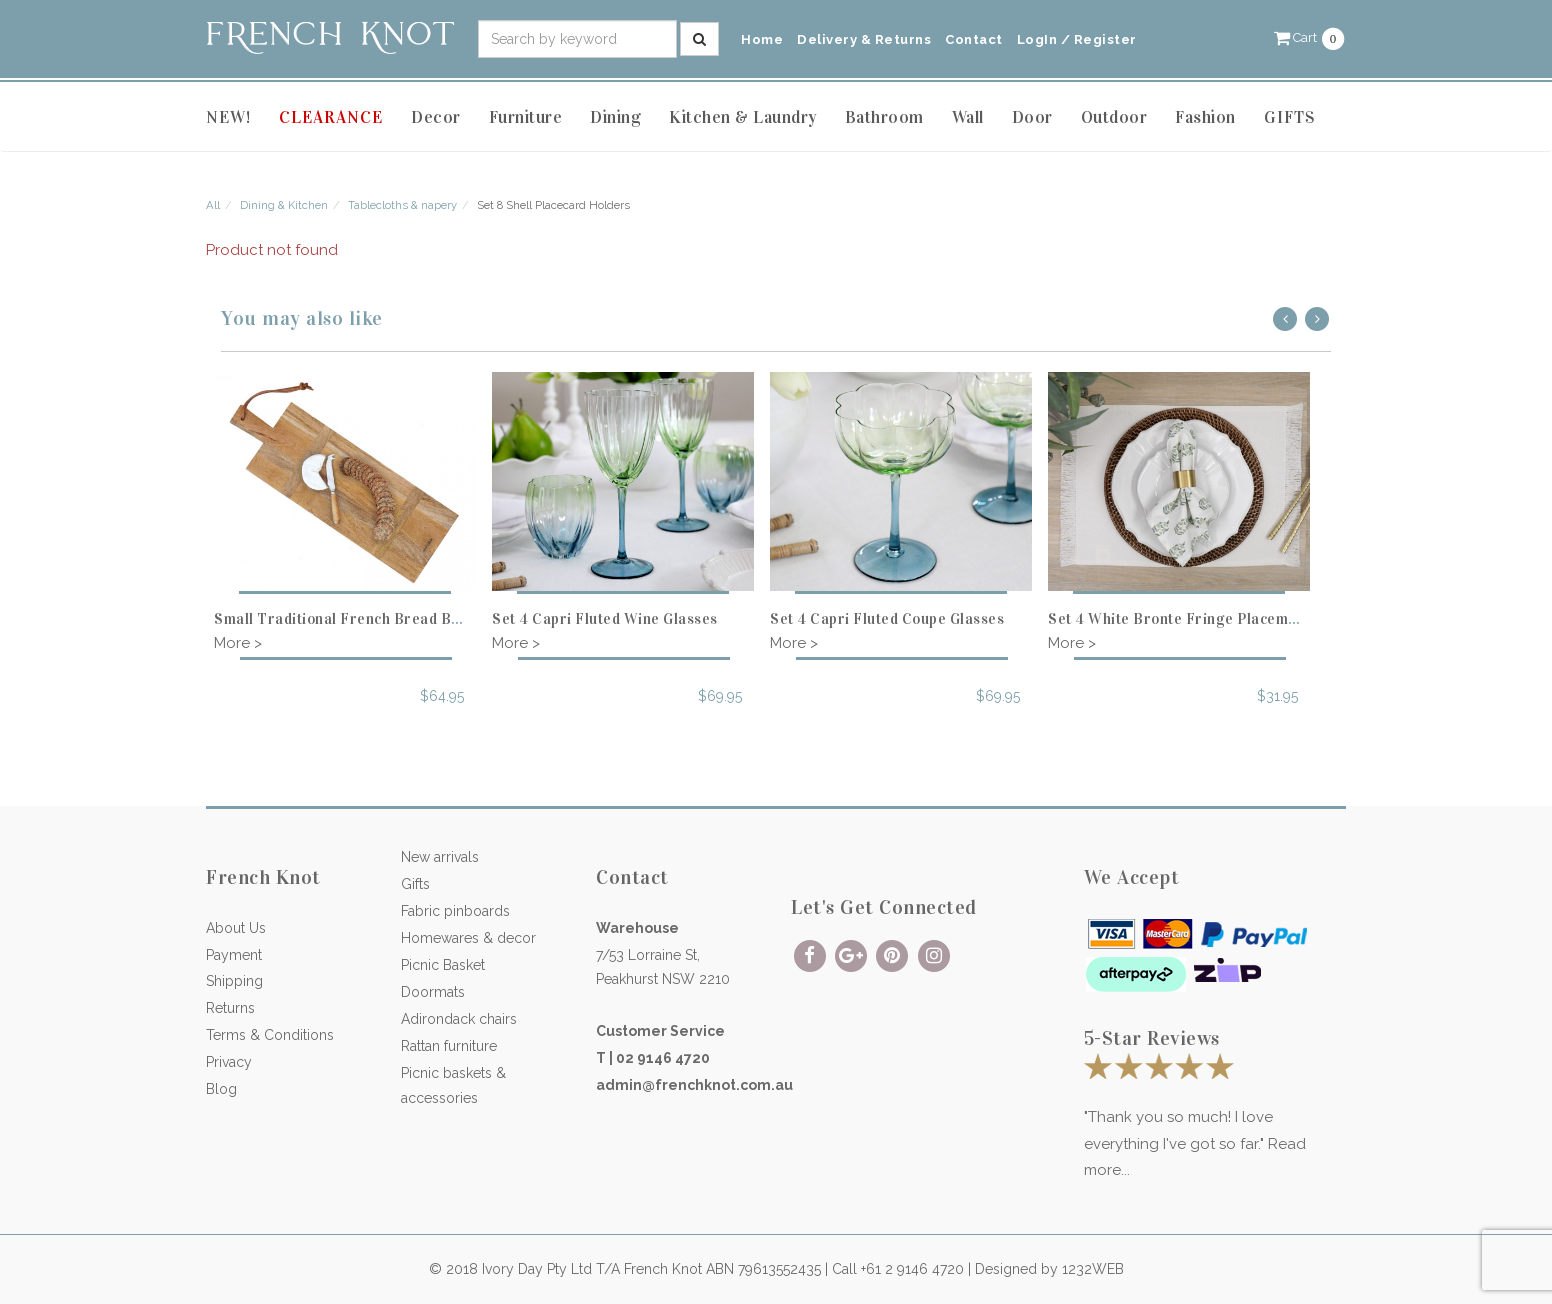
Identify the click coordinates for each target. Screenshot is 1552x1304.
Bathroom (884, 117)
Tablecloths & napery (402, 205)
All (213, 205)
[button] (1310, 37)
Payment (234, 955)
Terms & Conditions (270, 1035)
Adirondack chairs (459, 1019)
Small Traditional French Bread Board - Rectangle (391, 619)
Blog (221, 1089)
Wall (968, 117)
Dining (615, 117)
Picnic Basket (443, 965)
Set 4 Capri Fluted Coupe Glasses (887, 619)
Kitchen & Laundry (743, 117)
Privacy (229, 1062)
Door (1032, 117)
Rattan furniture (449, 1046)
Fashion (1205, 117)
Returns (230, 1008)
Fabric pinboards (455, 911)
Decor (436, 117)
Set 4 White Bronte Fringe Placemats (1179, 619)
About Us (236, 928)
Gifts (415, 884)
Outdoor (1114, 117)
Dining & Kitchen (284, 205)
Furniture (526, 117)
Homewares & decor (468, 938)
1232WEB (1093, 1269)
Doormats (433, 992)
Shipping (234, 981)
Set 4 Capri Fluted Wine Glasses (605, 619)
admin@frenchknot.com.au (694, 1085)
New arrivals (440, 857)
